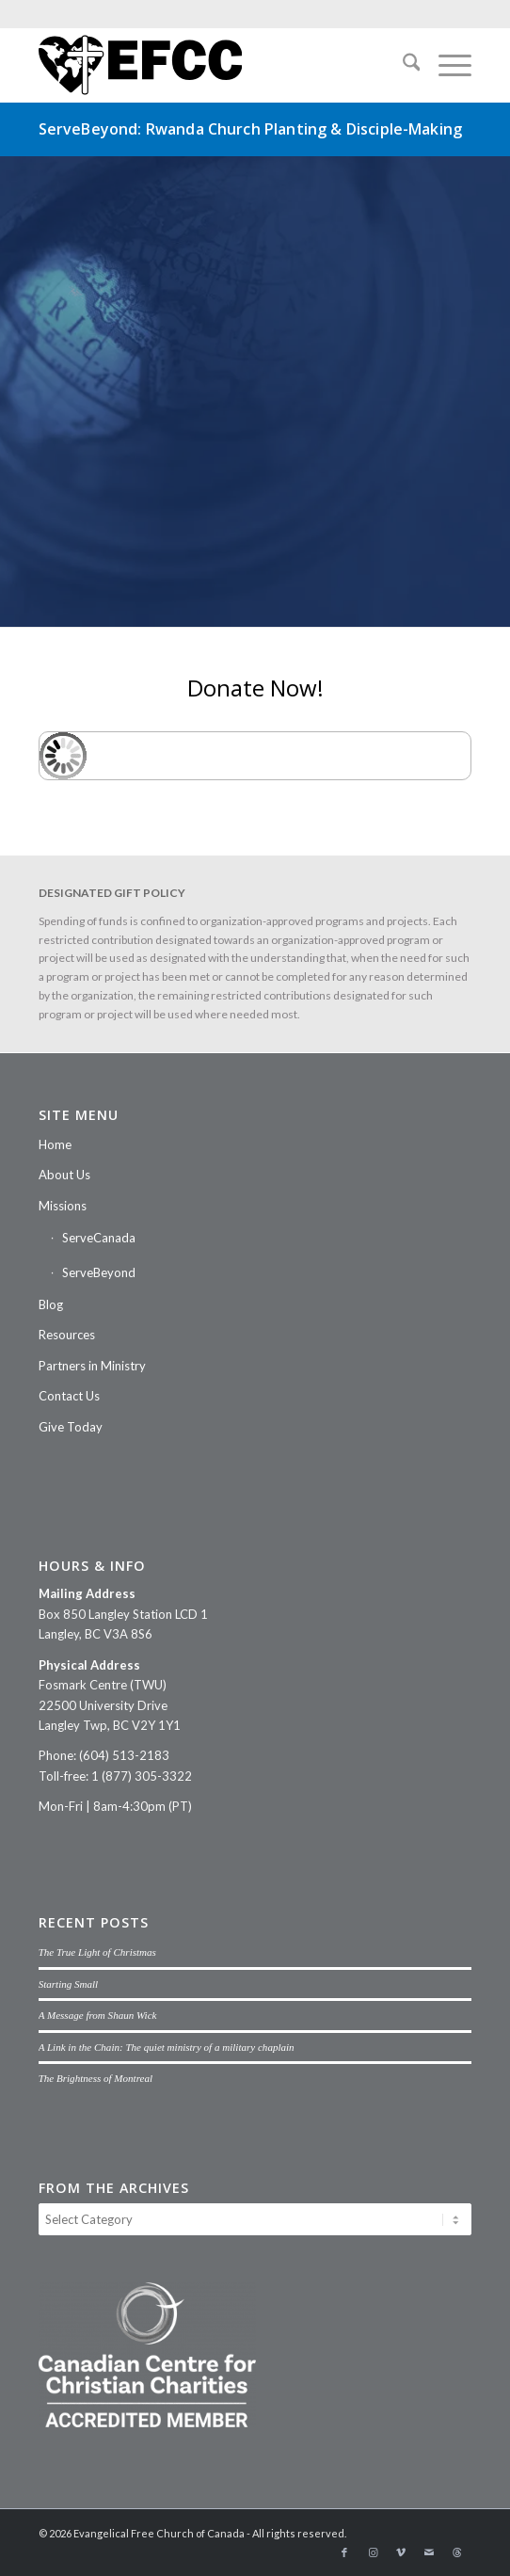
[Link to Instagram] (373, 2552)
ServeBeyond (98, 1272)
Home (55, 1144)
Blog (51, 1304)
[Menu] (445, 65)
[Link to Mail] (429, 2552)
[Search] (402, 65)
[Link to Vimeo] (401, 2552)
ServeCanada (98, 1237)
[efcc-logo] (212, 65)
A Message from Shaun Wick (98, 2015)
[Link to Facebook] (344, 2552)
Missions (63, 1205)
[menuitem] (402, 65)
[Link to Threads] (457, 2552)
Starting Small (69, 1984)
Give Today (71, 1426)
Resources (67, 1334)
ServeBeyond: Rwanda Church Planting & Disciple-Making (250, 129)
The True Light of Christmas (97, 1952)
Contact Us (69, 1395)
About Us (64, 1174)
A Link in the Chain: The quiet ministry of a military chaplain (167, 2047)
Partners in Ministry (92, 1365)
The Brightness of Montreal (95, 2078)
